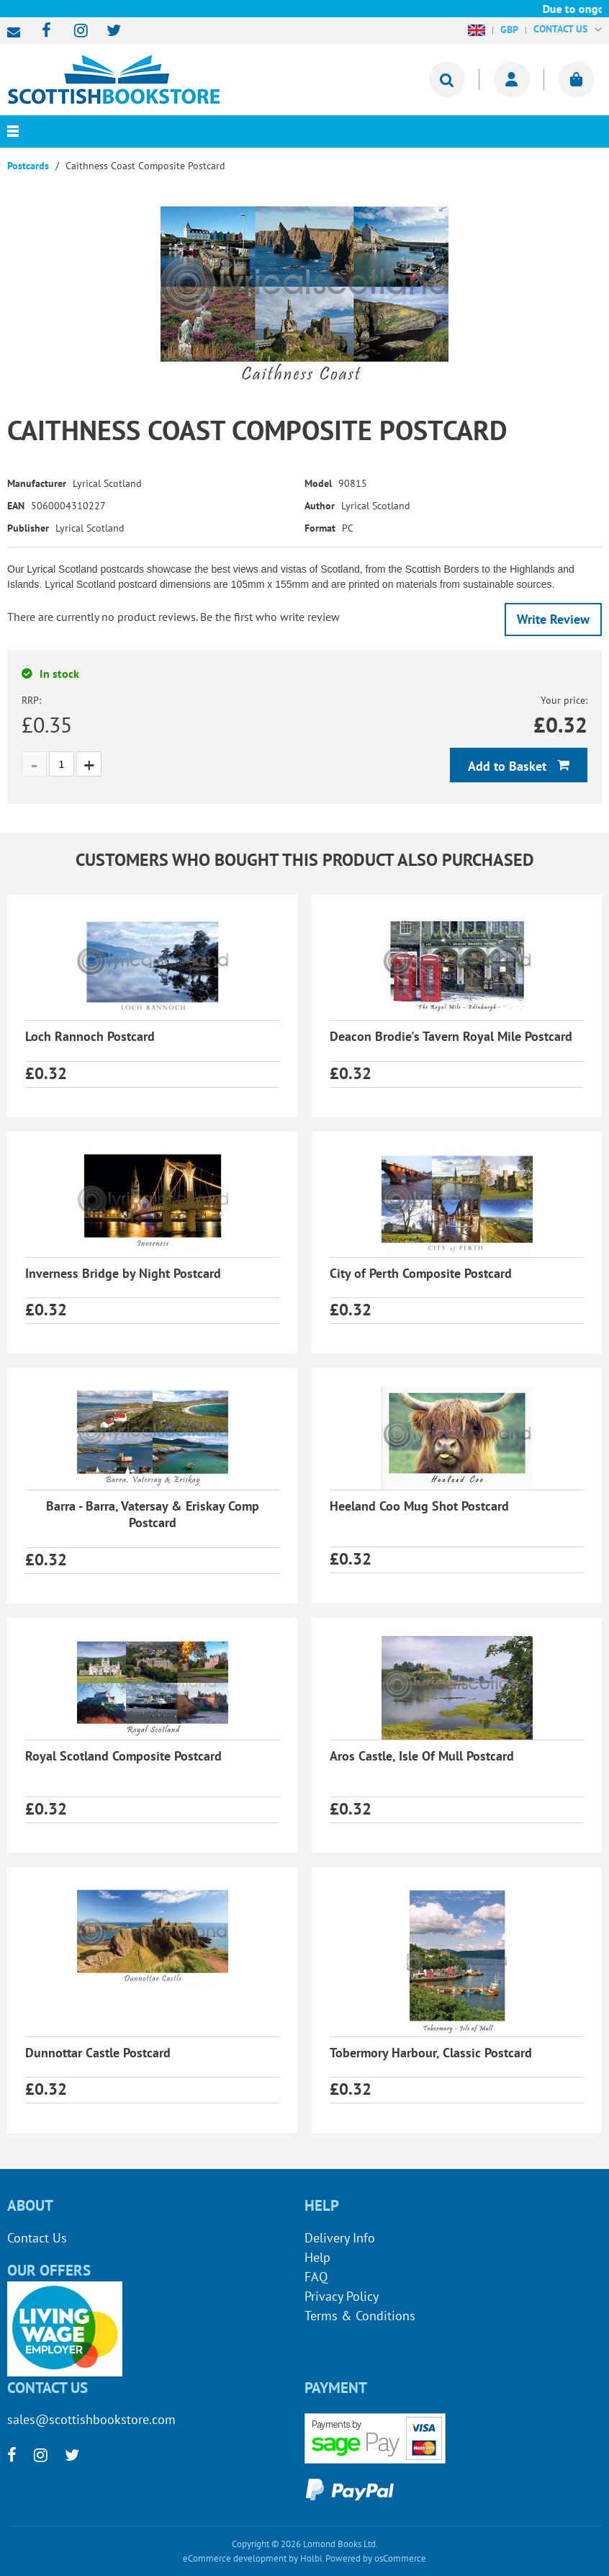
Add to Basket (509, 766)
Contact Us (37, 2238)
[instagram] (74, 31)
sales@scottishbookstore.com (17, 32)
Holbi (311, 2558)
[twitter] (106, 31)
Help (317, 2257)
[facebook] (42, 31)
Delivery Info (339, 2238)
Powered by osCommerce (375, 2558)
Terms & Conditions (359, 2315)
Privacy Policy (341, 2296)
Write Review (553, 619)
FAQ (316, 2276)
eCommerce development (235, 2558)
